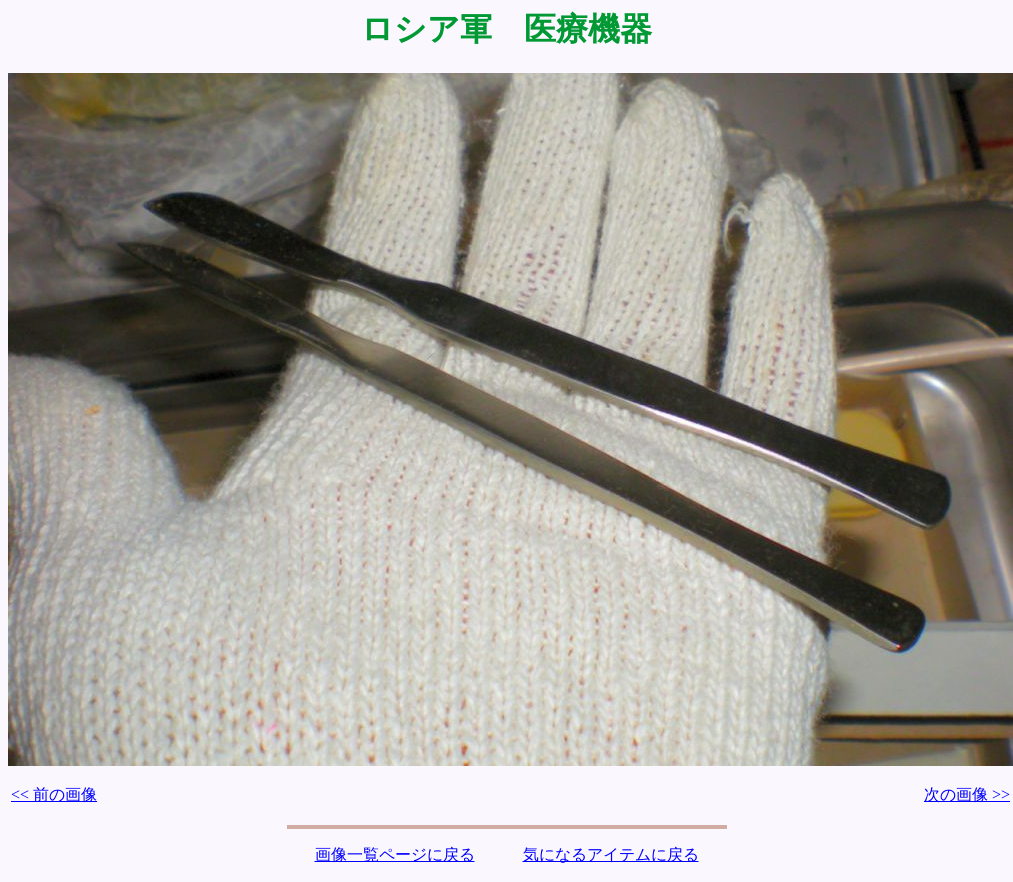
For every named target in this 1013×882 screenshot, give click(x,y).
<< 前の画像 (54, 794)
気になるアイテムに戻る (611, 854)
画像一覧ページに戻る (395, 854)
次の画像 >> (967, 794)
